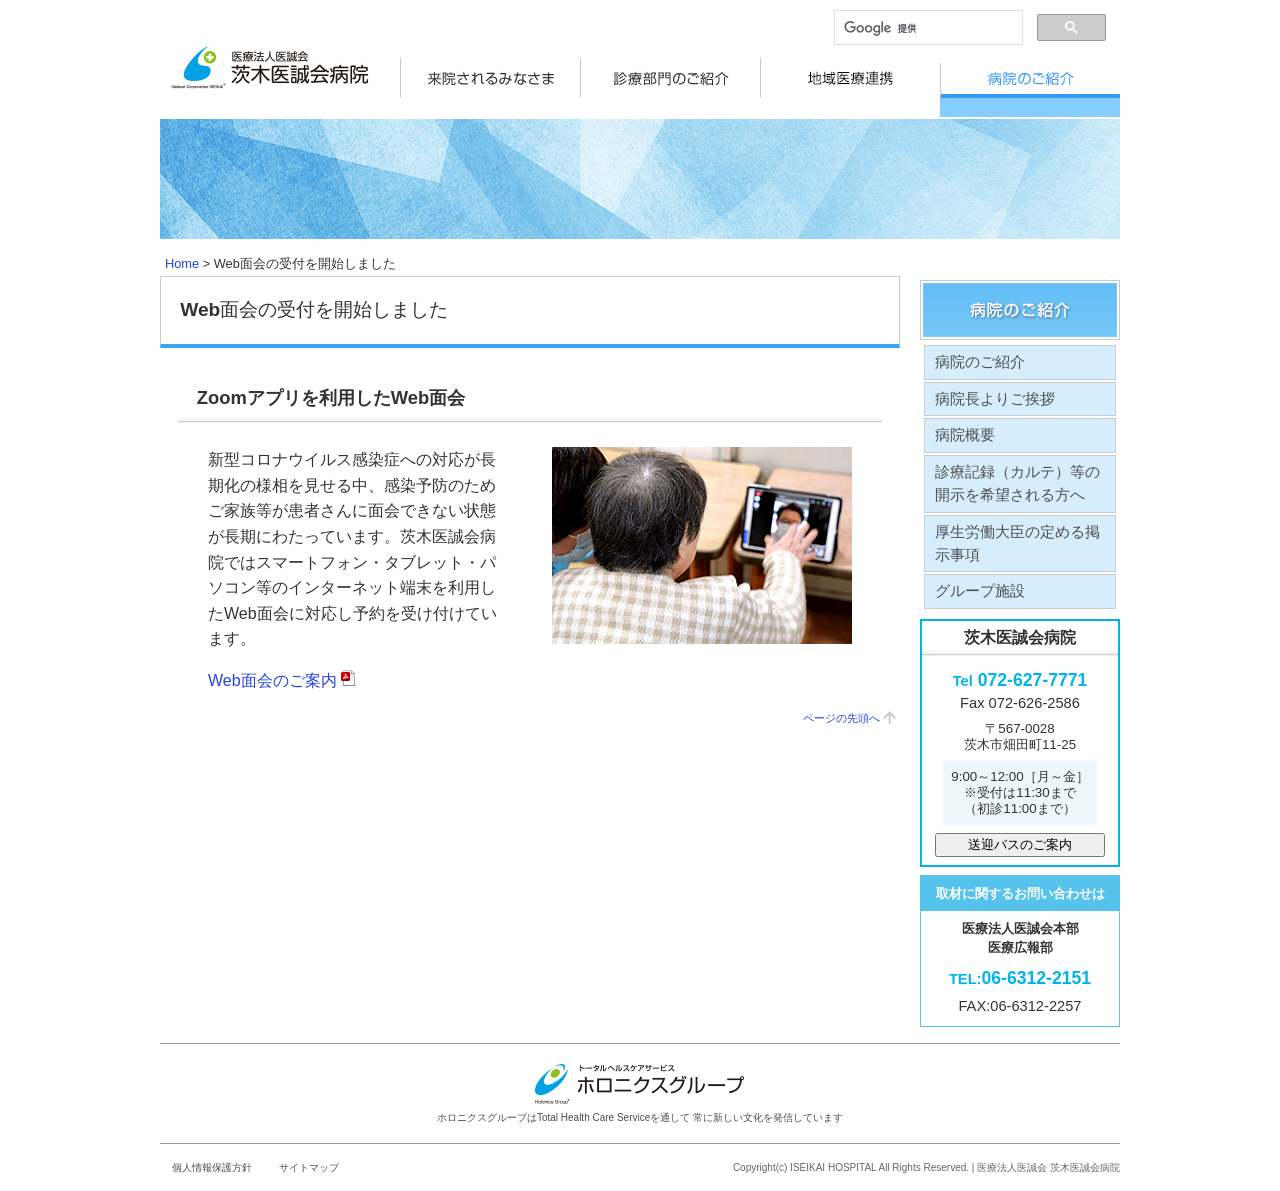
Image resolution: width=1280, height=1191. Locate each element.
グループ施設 (980, 575)
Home (182, 247)
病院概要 (965, 419)
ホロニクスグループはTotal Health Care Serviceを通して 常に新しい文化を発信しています (640, 1077)
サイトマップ (309, 1151)
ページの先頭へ (841, 702)
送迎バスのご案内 (1020, 828)
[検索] (926, 28)
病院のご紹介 (980, 345)
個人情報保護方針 (212, 1151)
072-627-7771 (1020, 665)
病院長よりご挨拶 (995, 382)
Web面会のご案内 (282, 664)
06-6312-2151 (1020, 963)
